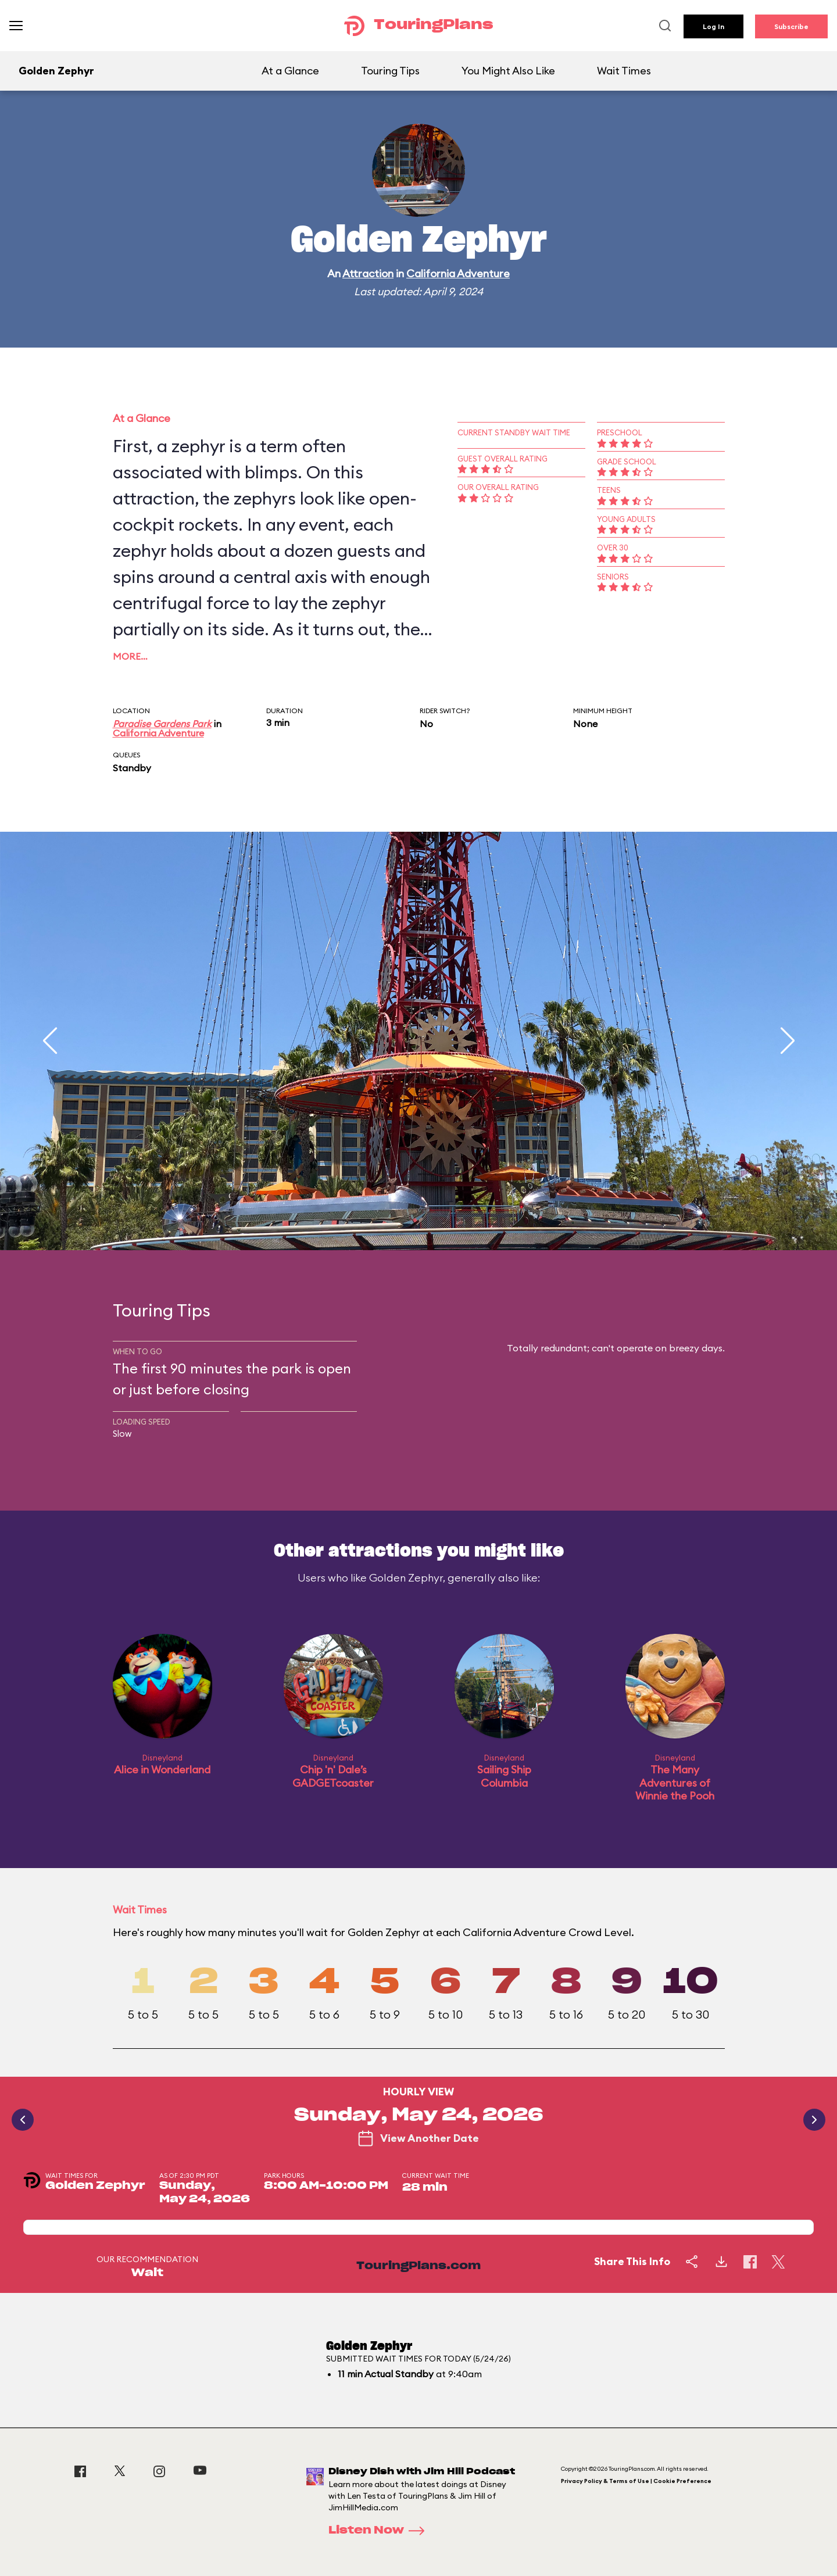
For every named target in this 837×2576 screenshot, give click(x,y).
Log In (713, 26)
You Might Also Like (508, 70)
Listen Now (380, 2530)
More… (130, 656)
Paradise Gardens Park (162, 723)
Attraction (368, 273)
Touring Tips (390, 70)
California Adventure (458, 273)
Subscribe (791, 26)
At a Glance (290, 70)
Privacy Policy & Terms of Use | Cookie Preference (636, 2481)
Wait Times (624, 70)
